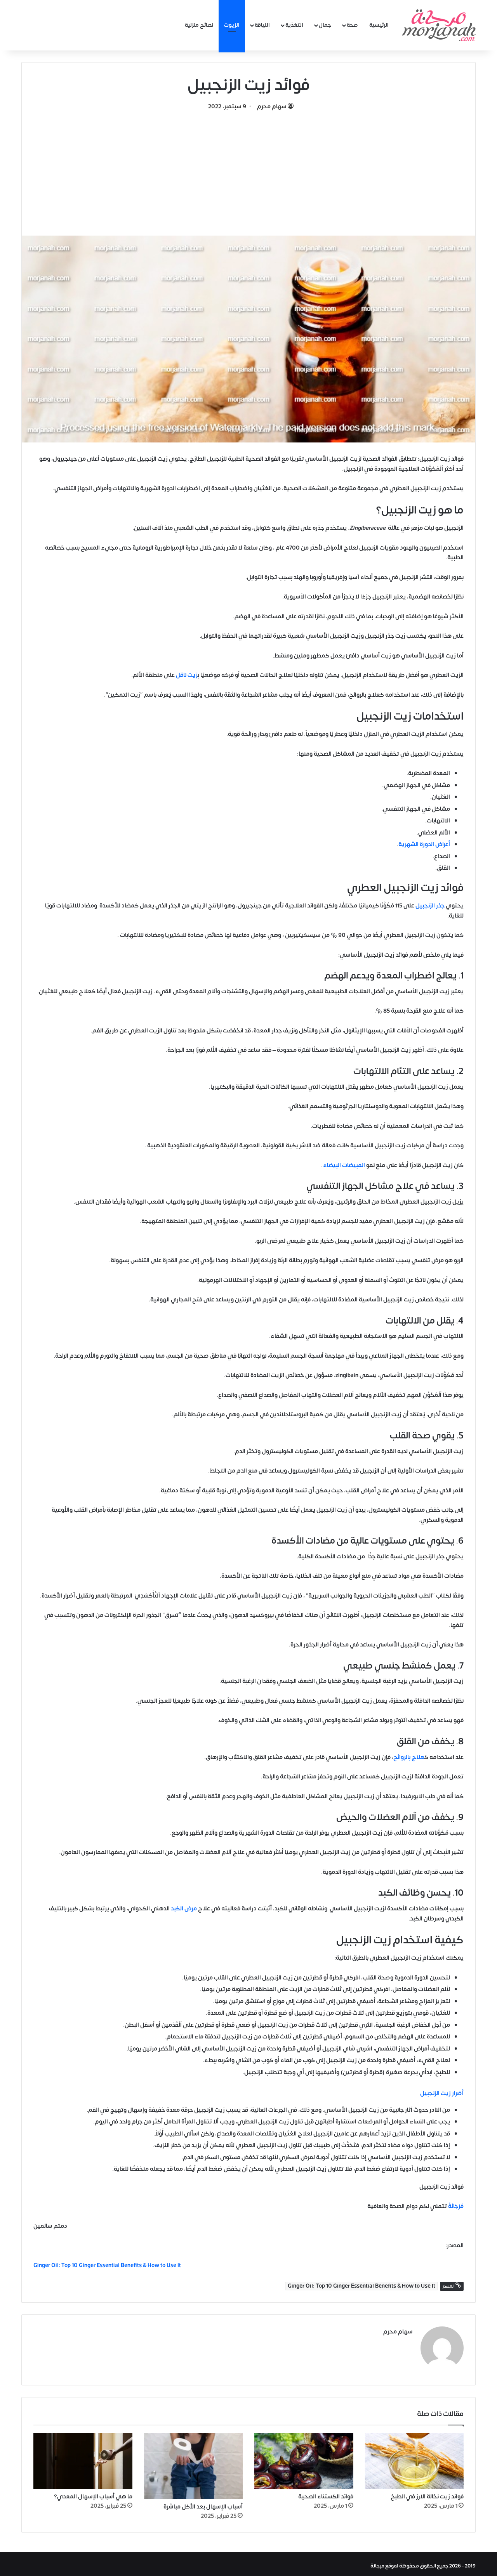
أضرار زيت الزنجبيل (442, 2093)
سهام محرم (272, 106)
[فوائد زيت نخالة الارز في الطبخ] (414, 2457)
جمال (325, 25)
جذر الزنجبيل (430, 906)
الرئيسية (379, 25)
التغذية (294, 25)
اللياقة (262, 25)
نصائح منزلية (199, 25)
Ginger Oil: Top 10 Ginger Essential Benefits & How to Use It (361, 2286)
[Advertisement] (248, 169)
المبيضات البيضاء (344, 1165)
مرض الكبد (184, 1908)
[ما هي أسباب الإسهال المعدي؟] (82, 2457)
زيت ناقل (187, 675)
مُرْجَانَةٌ (455, 2206)
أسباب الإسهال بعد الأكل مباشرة (203, 2503)
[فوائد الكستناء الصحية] (303, 2457)
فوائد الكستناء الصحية (325, 2493)
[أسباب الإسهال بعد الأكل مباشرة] (193, 2462)
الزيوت (232, 25)
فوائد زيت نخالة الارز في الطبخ (427, 2493)
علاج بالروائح (408, 1757)
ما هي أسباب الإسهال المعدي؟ (93, 2493)
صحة (352, 25)
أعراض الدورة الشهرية (424, 844)
